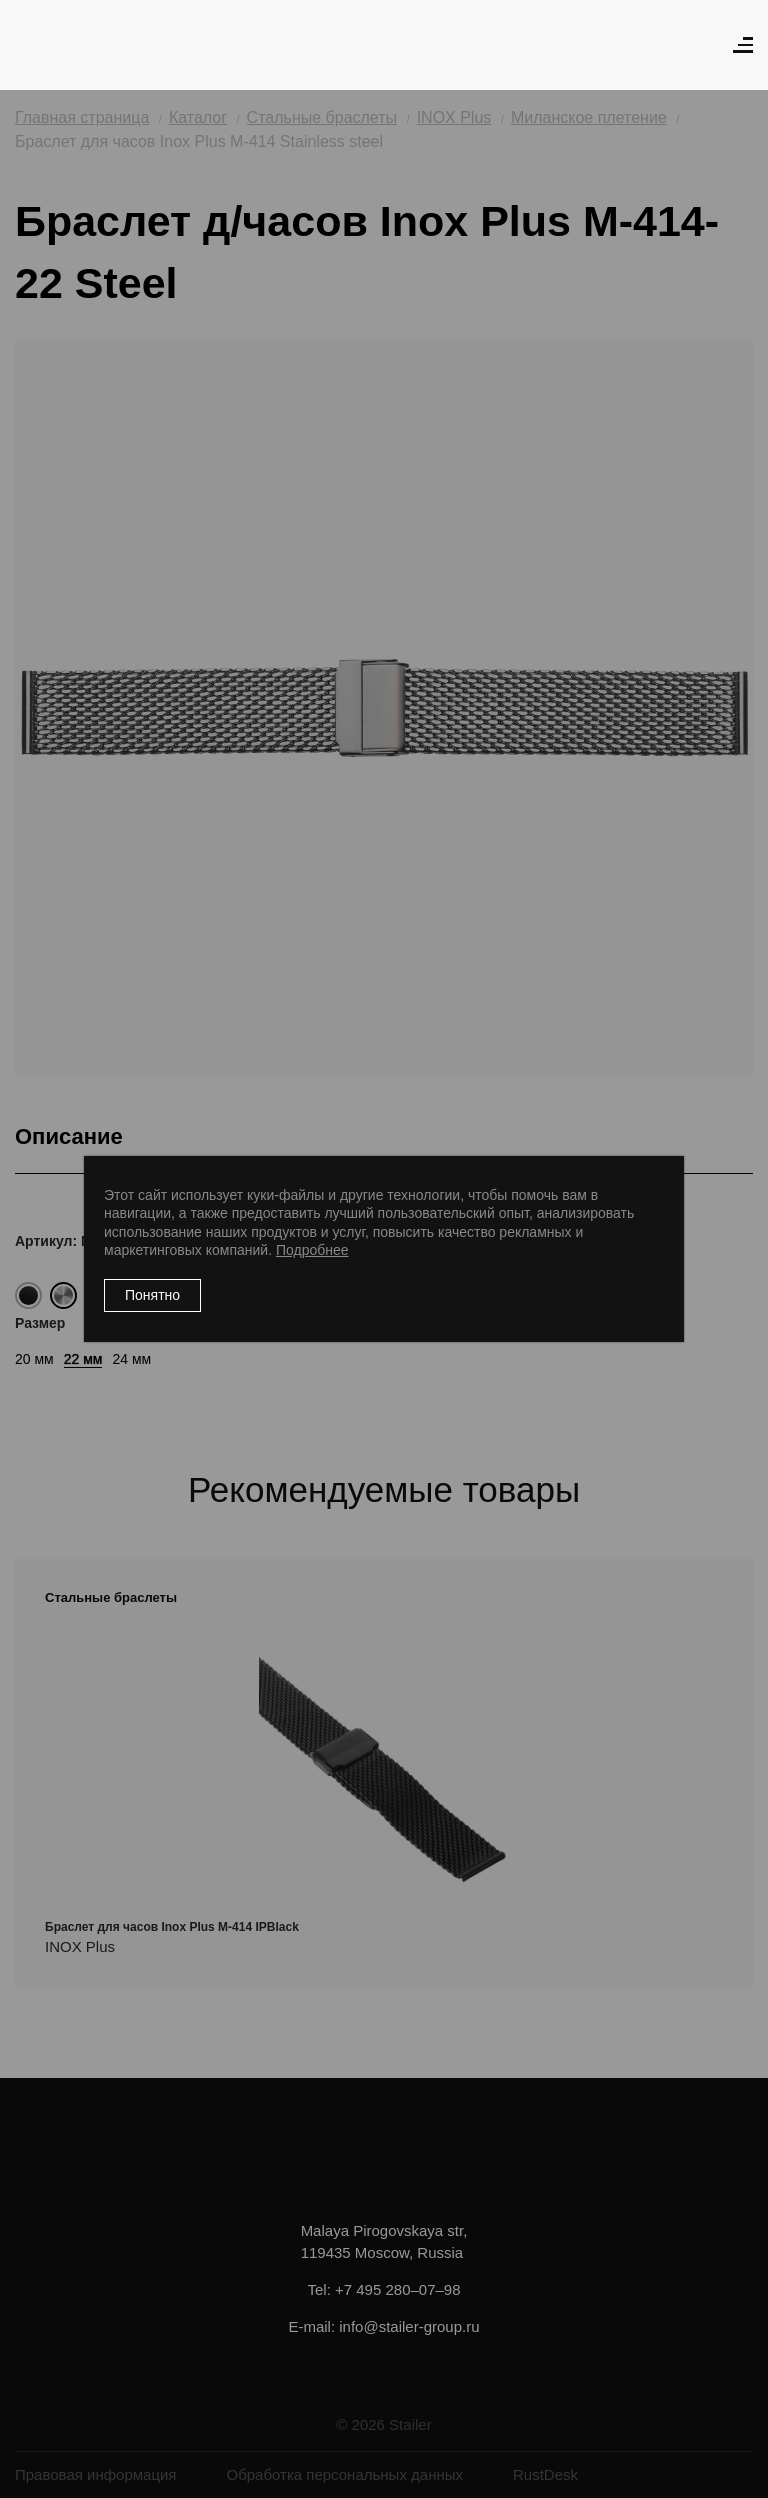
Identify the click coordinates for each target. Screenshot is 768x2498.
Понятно (152, 1295)
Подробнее (312, 1250)
